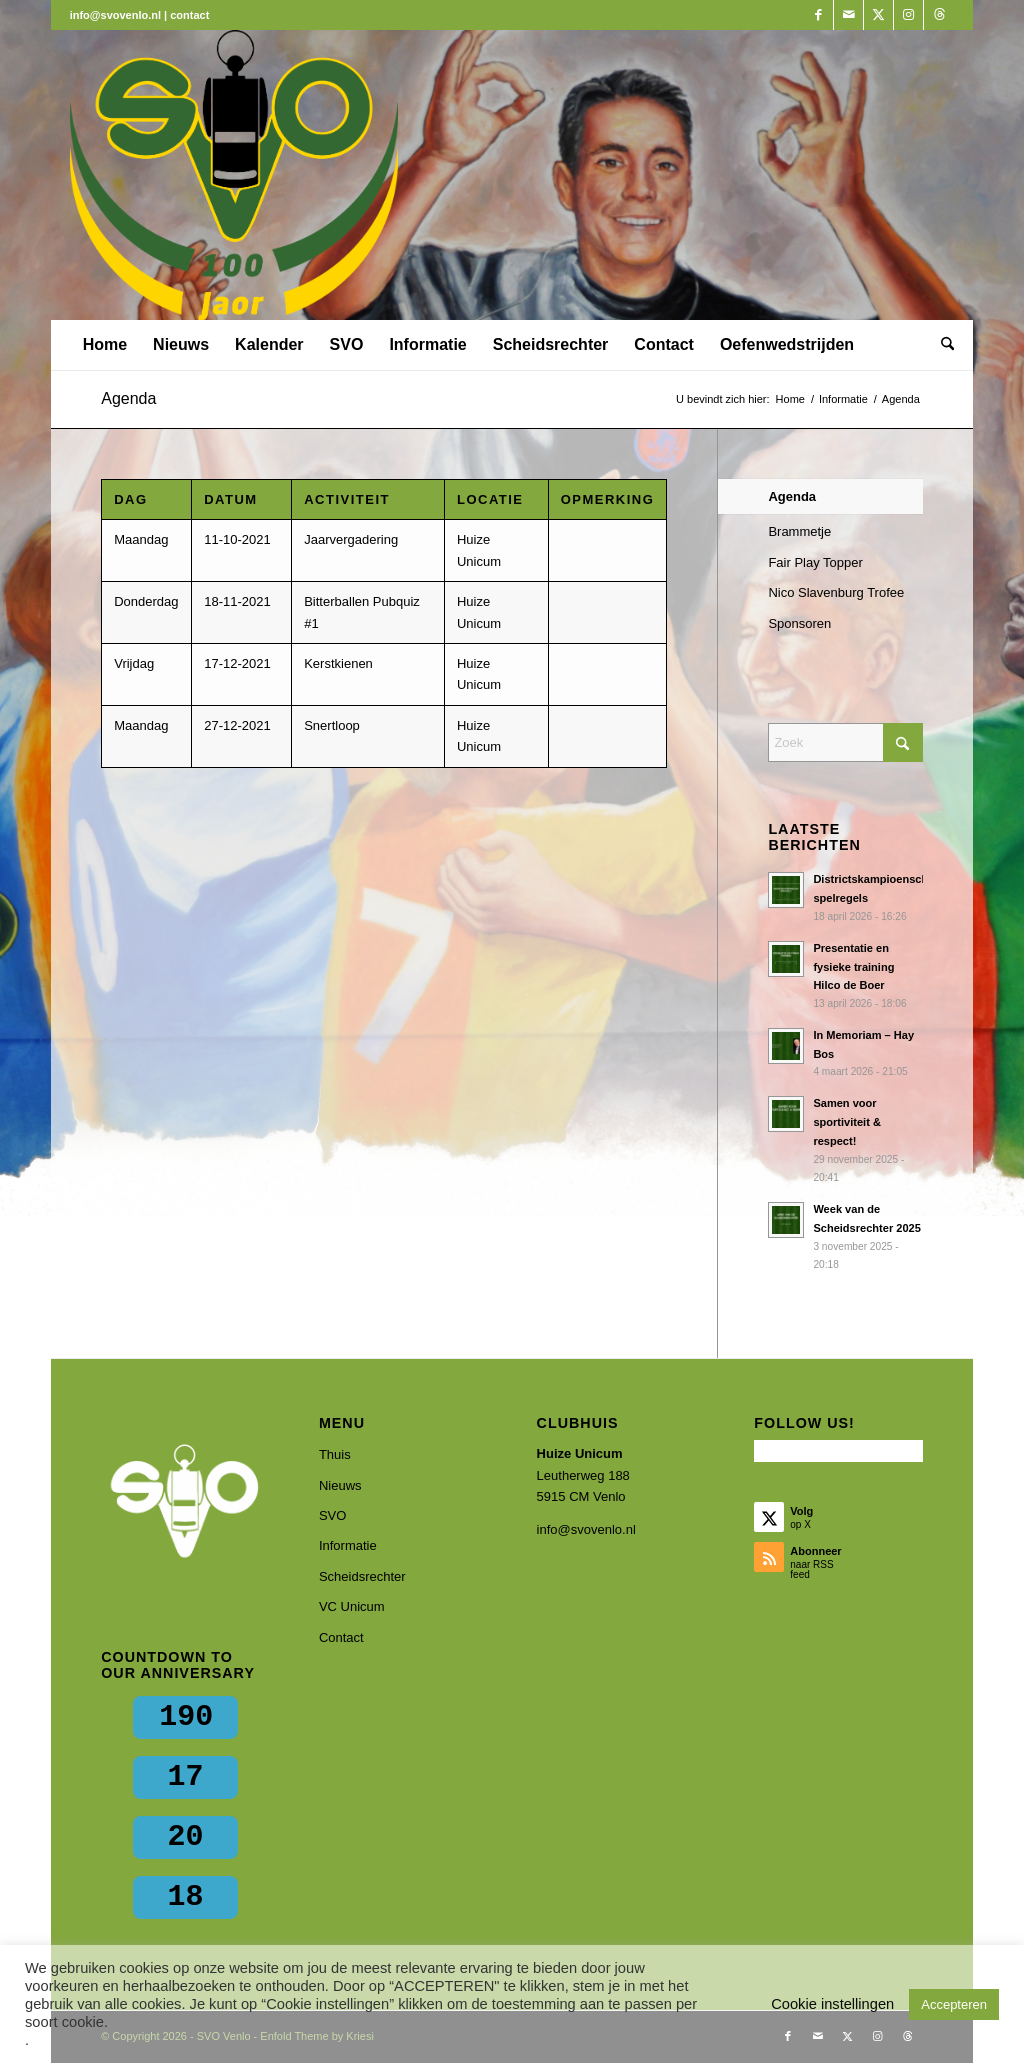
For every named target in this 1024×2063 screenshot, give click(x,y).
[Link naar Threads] (939, 15)
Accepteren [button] (954, 2004)
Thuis (335, 1454)
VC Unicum (352, 1606)
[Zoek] (941, 345)
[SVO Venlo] (234, 175)
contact (189, 15)
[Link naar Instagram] (908, 15)
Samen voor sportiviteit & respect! (847, 1122)
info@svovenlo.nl (586, 1529)
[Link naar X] (878, 15)
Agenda (128, 398)
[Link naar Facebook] (818, 15)
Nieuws (340, 1485)
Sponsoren (799, 623)
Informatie (348, 1545)
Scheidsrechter (362, 1576)
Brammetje (799, 531)
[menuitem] (105, 345)
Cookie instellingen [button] (832, 2004)
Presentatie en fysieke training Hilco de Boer (853, 967)
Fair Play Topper (815, 562)
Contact (341, 1637)
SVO (332, 1515)
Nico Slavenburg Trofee (836, 592)
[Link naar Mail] (848, 15)
